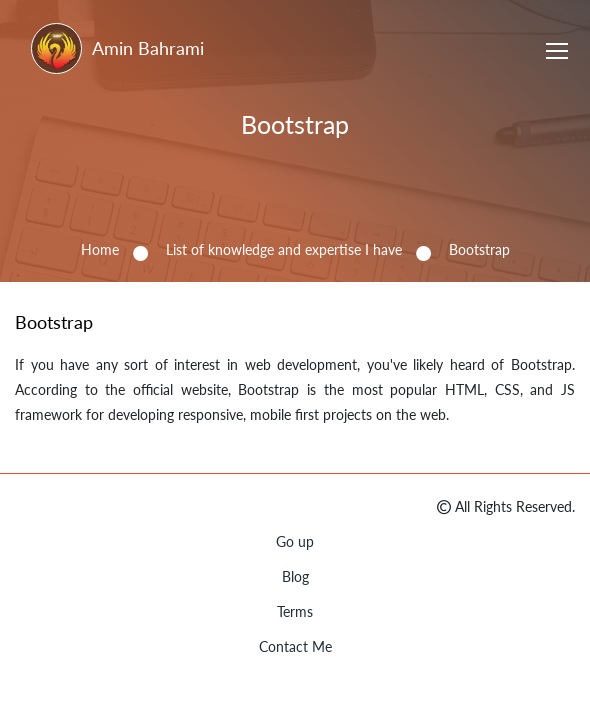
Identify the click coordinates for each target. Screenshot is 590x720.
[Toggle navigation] (557, 53)
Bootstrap (295, 124)
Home (100, 249)
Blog (295, 576)
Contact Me (295, 646)
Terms (295, 611)
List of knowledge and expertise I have (284, 249)
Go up (295, 541)
